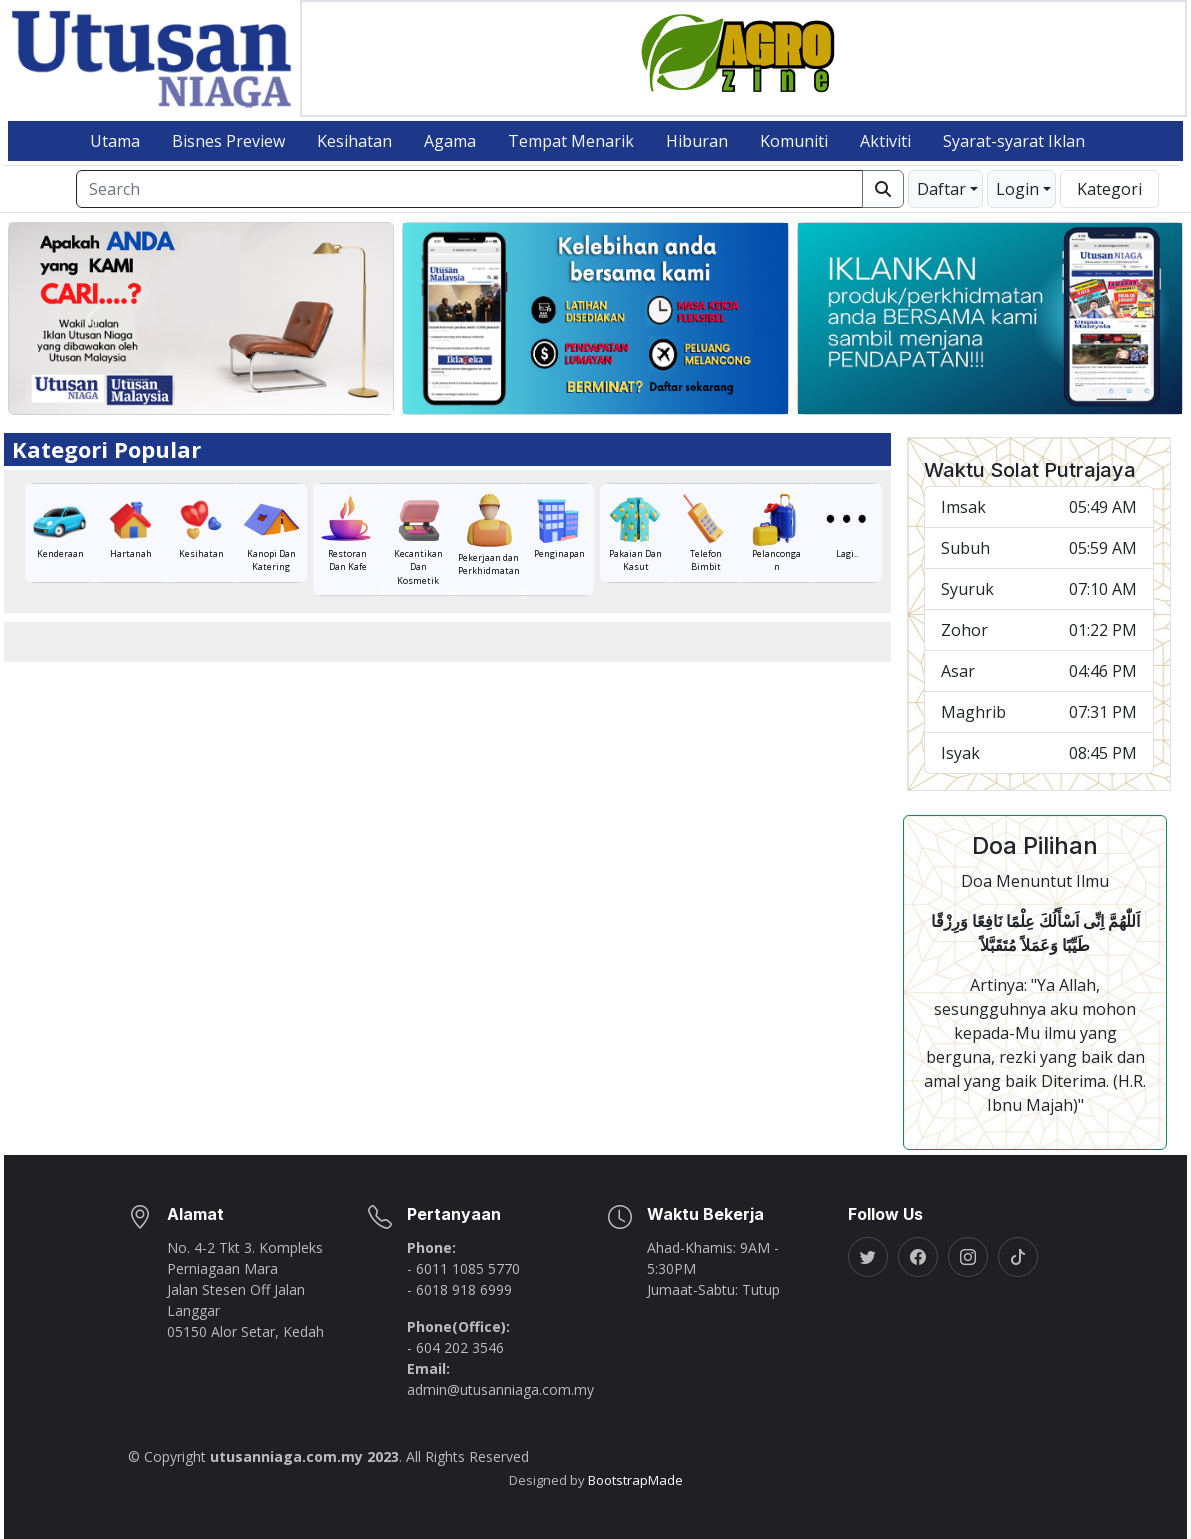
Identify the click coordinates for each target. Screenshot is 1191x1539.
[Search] (469, 189)
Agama (450, 141)
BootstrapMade (635, 1480)
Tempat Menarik (571, 141)
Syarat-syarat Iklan (1014, 141)
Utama (115, 141)
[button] (945, 189)
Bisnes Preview (228, 141)
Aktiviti (885, 141)
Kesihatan (354, 141)
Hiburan (697, 141)
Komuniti (794, 141)
